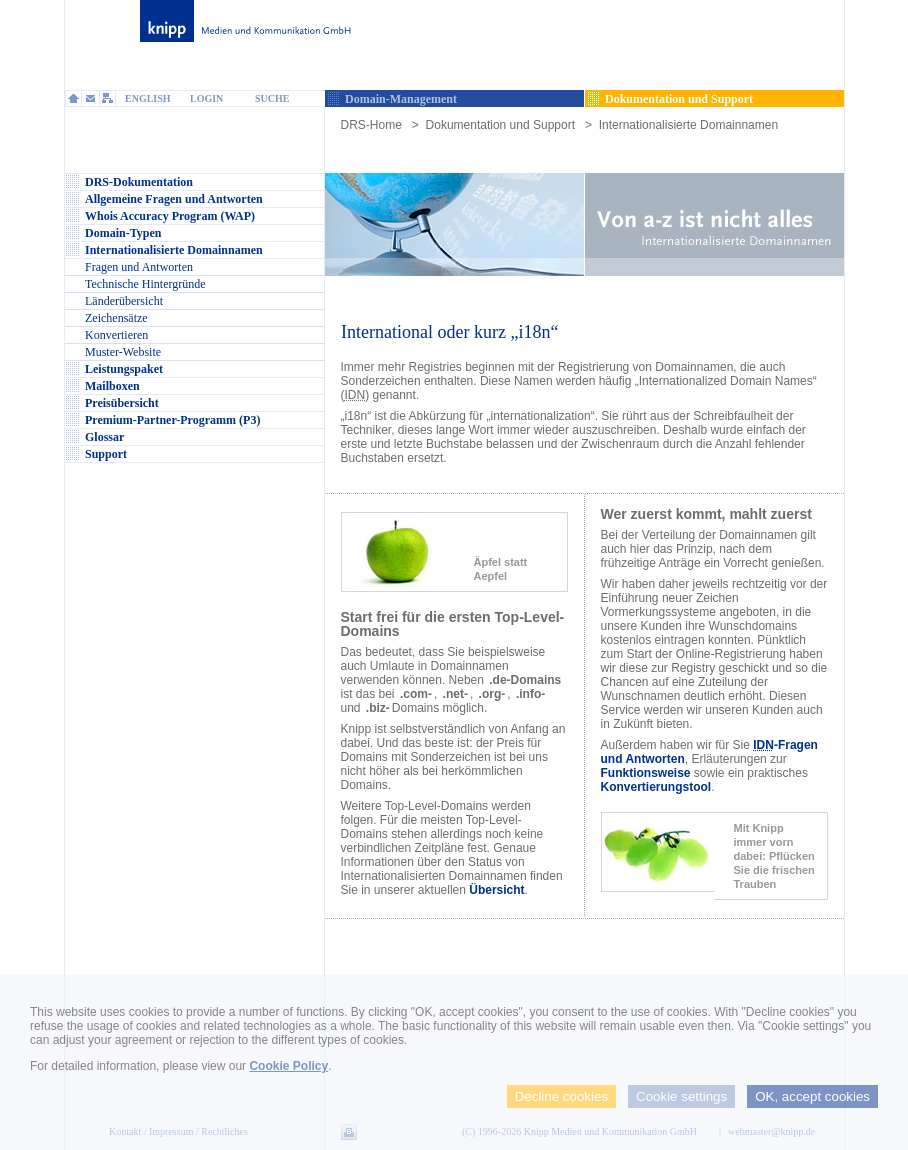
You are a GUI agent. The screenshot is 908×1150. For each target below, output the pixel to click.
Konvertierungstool (656, 787)
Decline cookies (561, 1096)
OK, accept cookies (812, 1096)
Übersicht (496, 890)
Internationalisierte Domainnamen (688, 125)
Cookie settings (681, 1096)
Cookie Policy (288, 1066)
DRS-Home (371, 125)
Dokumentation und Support (500, 125)
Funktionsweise (646, 773)
